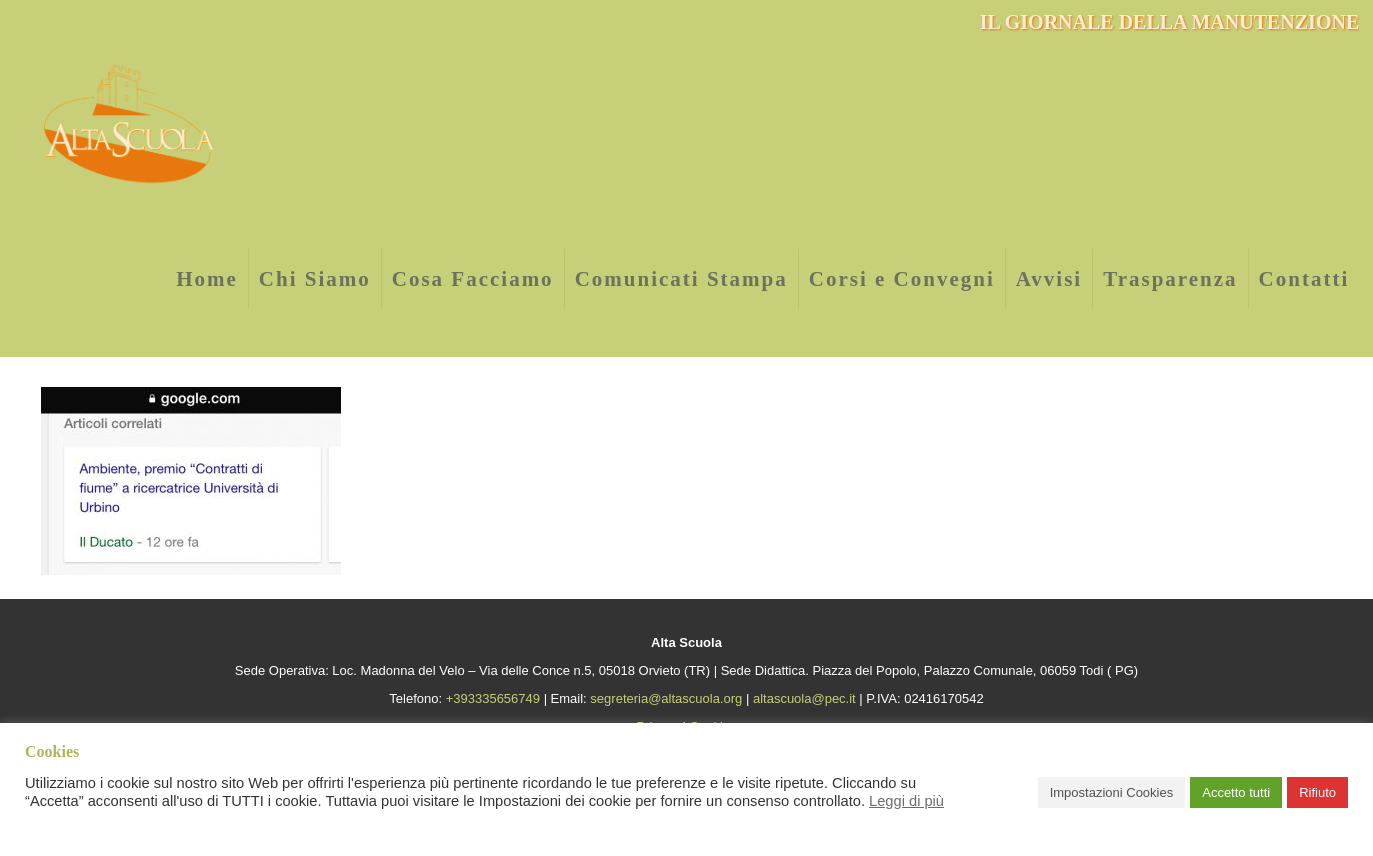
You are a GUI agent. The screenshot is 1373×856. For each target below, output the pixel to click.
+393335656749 (493, 698)
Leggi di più (906, 801)
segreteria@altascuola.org (666, 698)
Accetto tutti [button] (1236, 792)
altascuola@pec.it (804, 698)
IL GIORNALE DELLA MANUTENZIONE (1170, 22)
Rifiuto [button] (1317, 792)
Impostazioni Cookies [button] (1112, 792)
